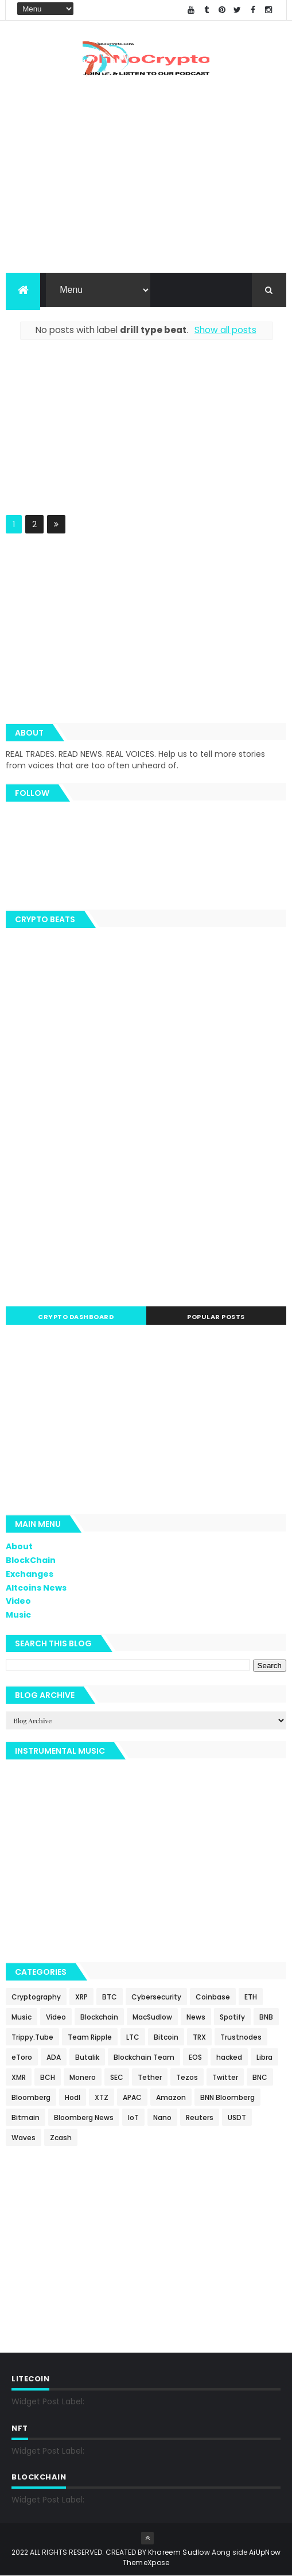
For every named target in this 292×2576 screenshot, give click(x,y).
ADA (53, 2057)
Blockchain (99, 2017)
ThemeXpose (146, 2562)
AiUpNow (265, 2552)
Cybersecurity (156, 1997)
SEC (116, 2077)
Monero (82, 2077)
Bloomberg (30, 2097)
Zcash (61, 2137)
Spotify (232, 2017)
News (195, 2017)
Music (18, 1614)
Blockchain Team (144, 2057)
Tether (150, 2077)
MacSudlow (152, 2017)
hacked (229, 2057)
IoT (133, 2117)
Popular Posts (216, 1316)
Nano (162, 2117)
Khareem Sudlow (179, 2552)
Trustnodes (241, 2037)
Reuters (199, 2117)
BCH (47, 2077)
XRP (81, 1997)
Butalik (87, 2057)
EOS (195, 2057)
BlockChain (31, 1560)
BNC (259, 2077)
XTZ (101, 2097)
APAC (132, 2097)
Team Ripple (90, 2037)
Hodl (72, 2097)
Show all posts (225, 330)
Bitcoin (166, 2037)
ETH (250, 1997)
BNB (266, 2017)
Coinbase (213, 1997)
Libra (264, 2057)
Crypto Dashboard (76, 1316)
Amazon (171, 2097)
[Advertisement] (146, 434)
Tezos (187, 2077)
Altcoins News (36, 1587)
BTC (109, 1997)
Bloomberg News (84, 2117)
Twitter (225, 2077)
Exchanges (29, 1574)
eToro (21, 2057)
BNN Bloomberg (227, 2097)
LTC (132, 2037)
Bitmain (25, 2117)
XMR (18, 2077)
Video (18, 1601)
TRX (199, 2037)
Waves (23, 2137)
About (19, 1546)
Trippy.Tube (32, 2037)
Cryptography (36, 1997)
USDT (237, 2117)
